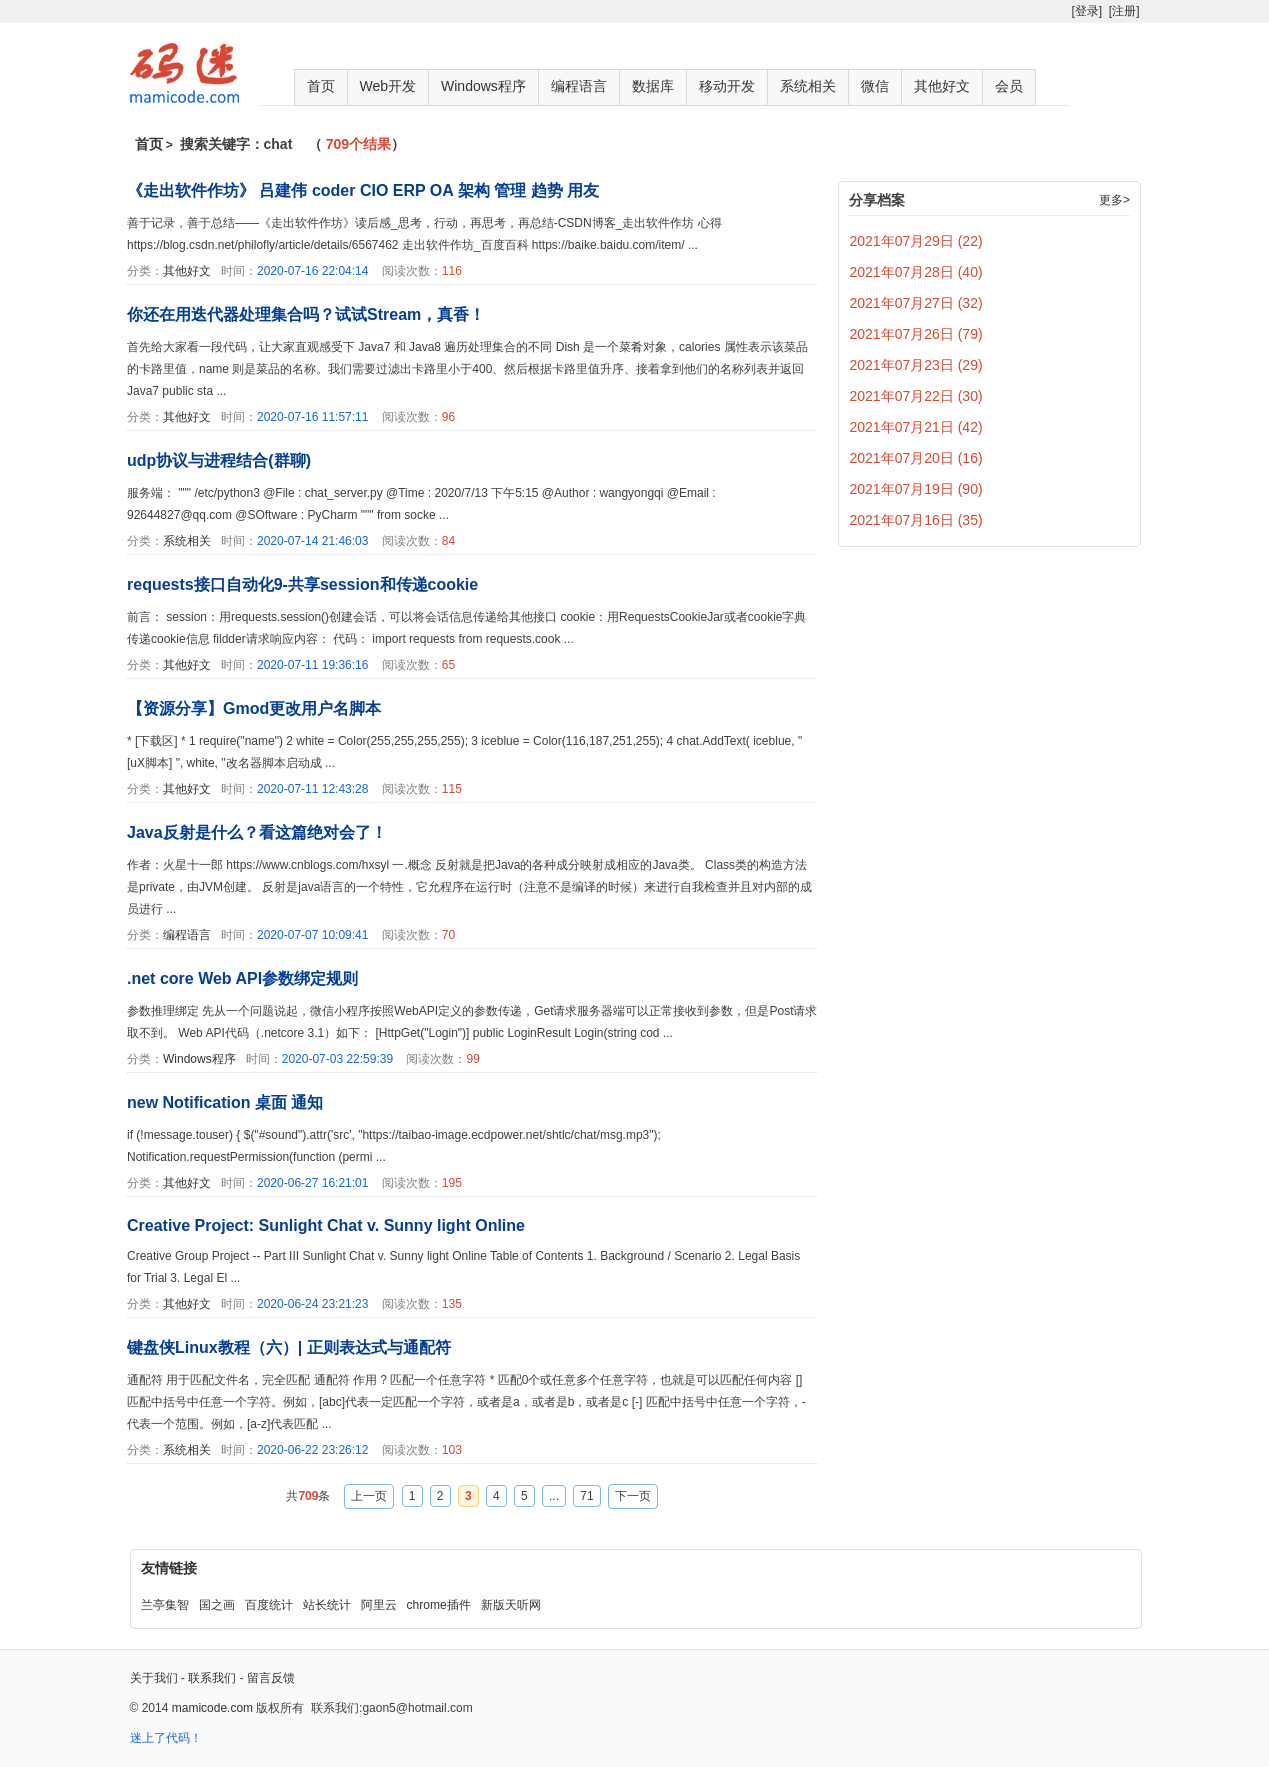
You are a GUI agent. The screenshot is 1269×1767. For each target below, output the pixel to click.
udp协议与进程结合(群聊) (219, 460)
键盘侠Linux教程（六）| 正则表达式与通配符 (289, 1347)
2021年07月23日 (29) (916, 365)
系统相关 (808, 86)
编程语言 (579, 86)
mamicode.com (212, 1708)
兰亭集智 (165, 1605)
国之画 (217, 1605)
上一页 (369, 1496)
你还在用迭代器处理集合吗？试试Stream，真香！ (306, 314)
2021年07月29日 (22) (916, 241)
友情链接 (169, 1568)
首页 (321, 86)
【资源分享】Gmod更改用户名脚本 (254, 708)
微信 (875, 86)
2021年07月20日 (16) (916, 458)
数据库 (653, 86)
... (554, 1496)
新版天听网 (511, 1605)
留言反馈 (271, 1678)
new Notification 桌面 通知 (225, 1102)
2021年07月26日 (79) (916, 334)
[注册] (1124, 11)
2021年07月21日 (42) (916, 427)
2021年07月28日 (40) (916, 272)
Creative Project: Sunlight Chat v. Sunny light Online (326, 1225)
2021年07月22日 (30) (916, 396)
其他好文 (942, 86)
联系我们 (212, 1678)
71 (586, 1496)
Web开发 (388, 86)
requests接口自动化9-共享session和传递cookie (302, 584)
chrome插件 (439, 1605)
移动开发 (727, 86)
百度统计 (269, 1605)
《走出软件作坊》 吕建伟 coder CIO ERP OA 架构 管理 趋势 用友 (363, 190)
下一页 (633, 1496)
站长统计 (327, 1605)
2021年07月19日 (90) (916, 489)
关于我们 (154, 1678)
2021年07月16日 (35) (916, 520)
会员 (1009, 86)
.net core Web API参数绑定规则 (242, 978)
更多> (1114, 200)
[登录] (1086, 11)
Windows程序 (483, 86)
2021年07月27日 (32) (916, 303)
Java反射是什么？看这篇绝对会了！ (257, 832)
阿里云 (379, 1605)
